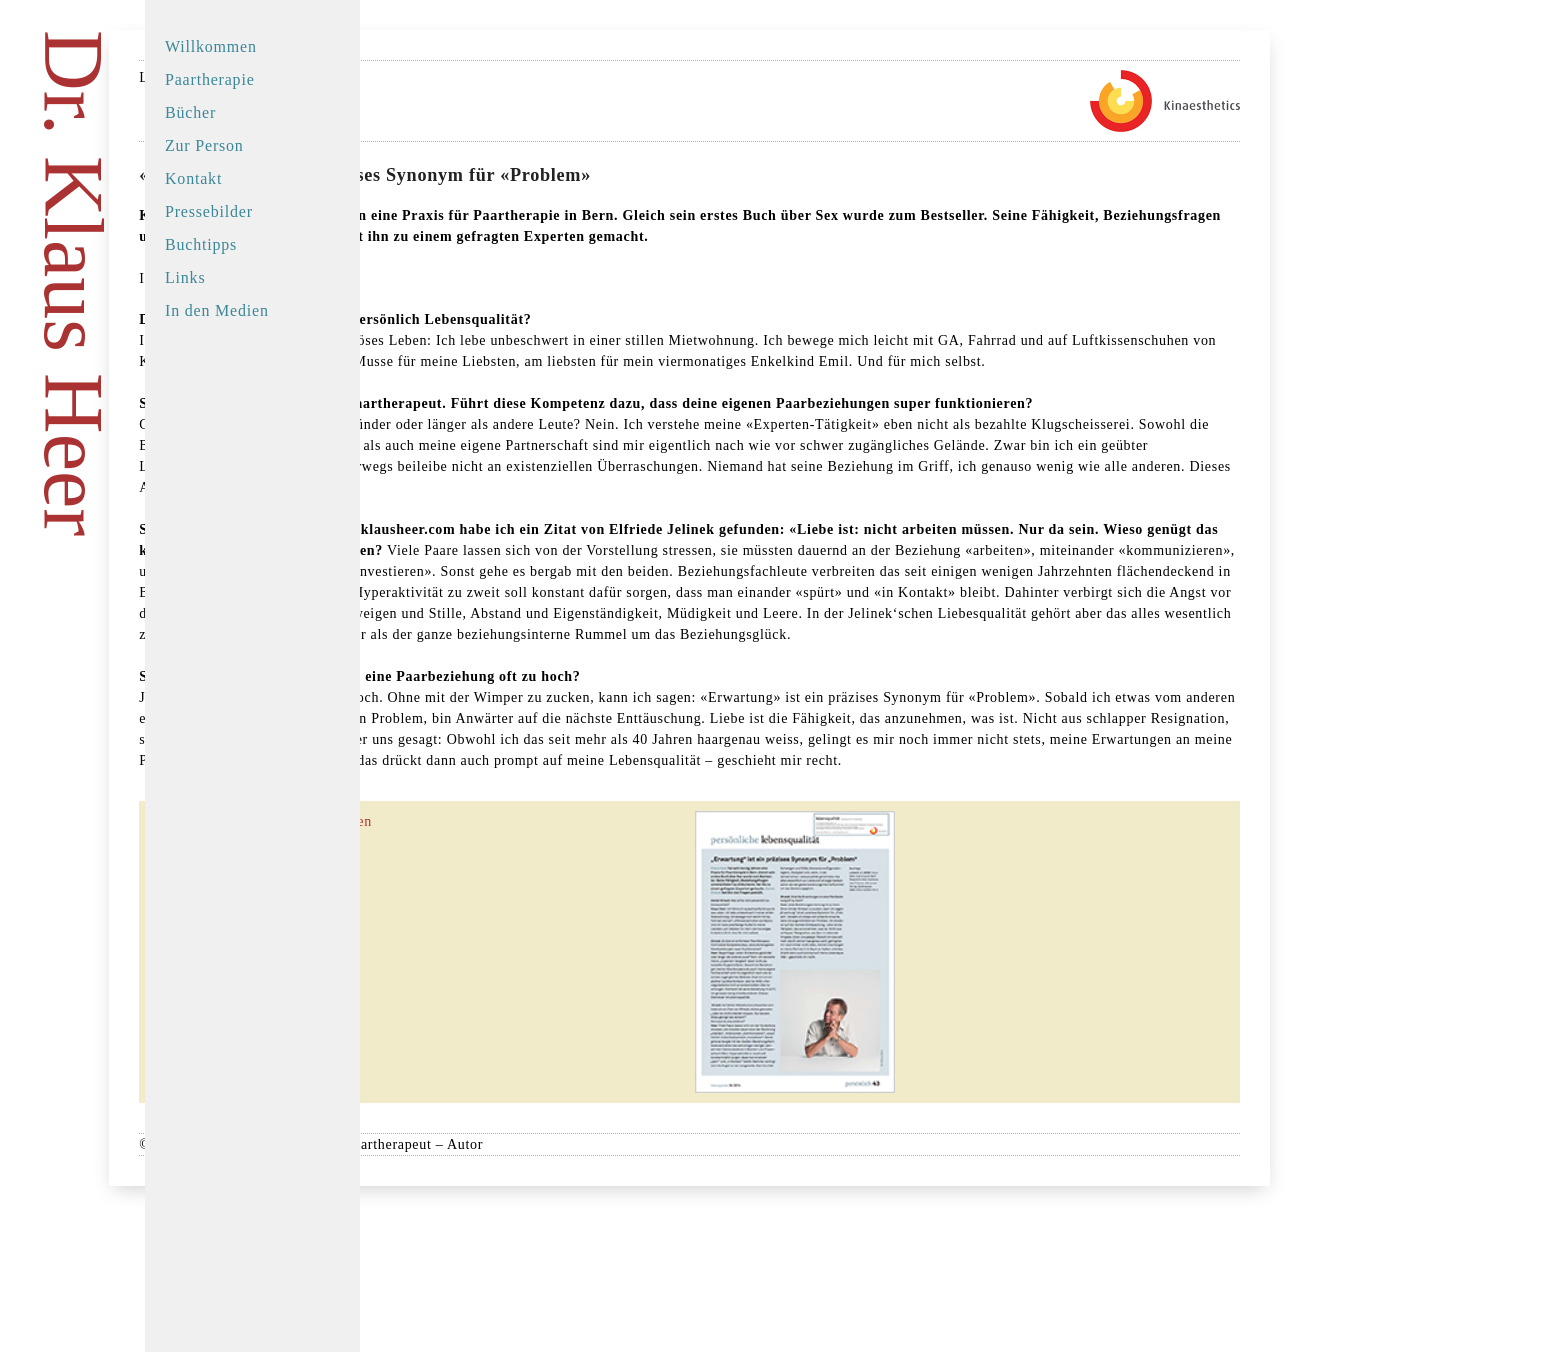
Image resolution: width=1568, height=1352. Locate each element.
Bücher (190, 112)
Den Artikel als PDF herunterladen (544, 968)
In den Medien (217, 310)
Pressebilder (209, 211)
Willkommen (211, 46)
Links (185, 277)
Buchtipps (201, 244)
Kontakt (193, 178)
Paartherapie (210, 79)
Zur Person (204, 145)
